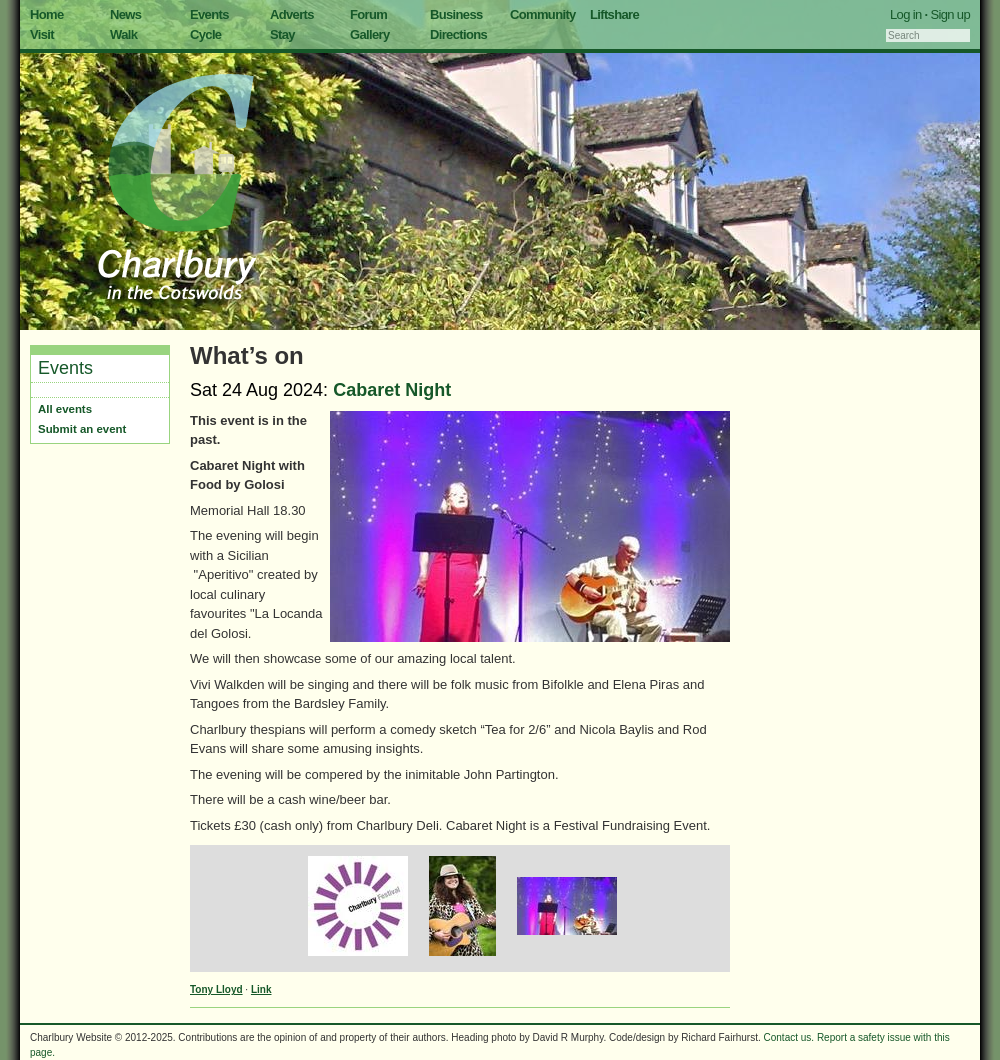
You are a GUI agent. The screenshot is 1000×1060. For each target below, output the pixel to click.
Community (543, 14)
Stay (282, 34)
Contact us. (789, 1037)
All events (65, 409)
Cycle (205, 34)
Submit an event (82, 429)
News (125, 14)
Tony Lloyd (216, 989)
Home (47, 14)
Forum (368, 14)
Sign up (950, 14)
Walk (123, 34)
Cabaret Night (392, 390)
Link (261, 989)
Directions (458, 34)
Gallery (370, 34)
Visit (42, 34)
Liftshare (614, 14)
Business (456, 14)
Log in (906, 14)
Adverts (292, 14)
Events (209, 14)
